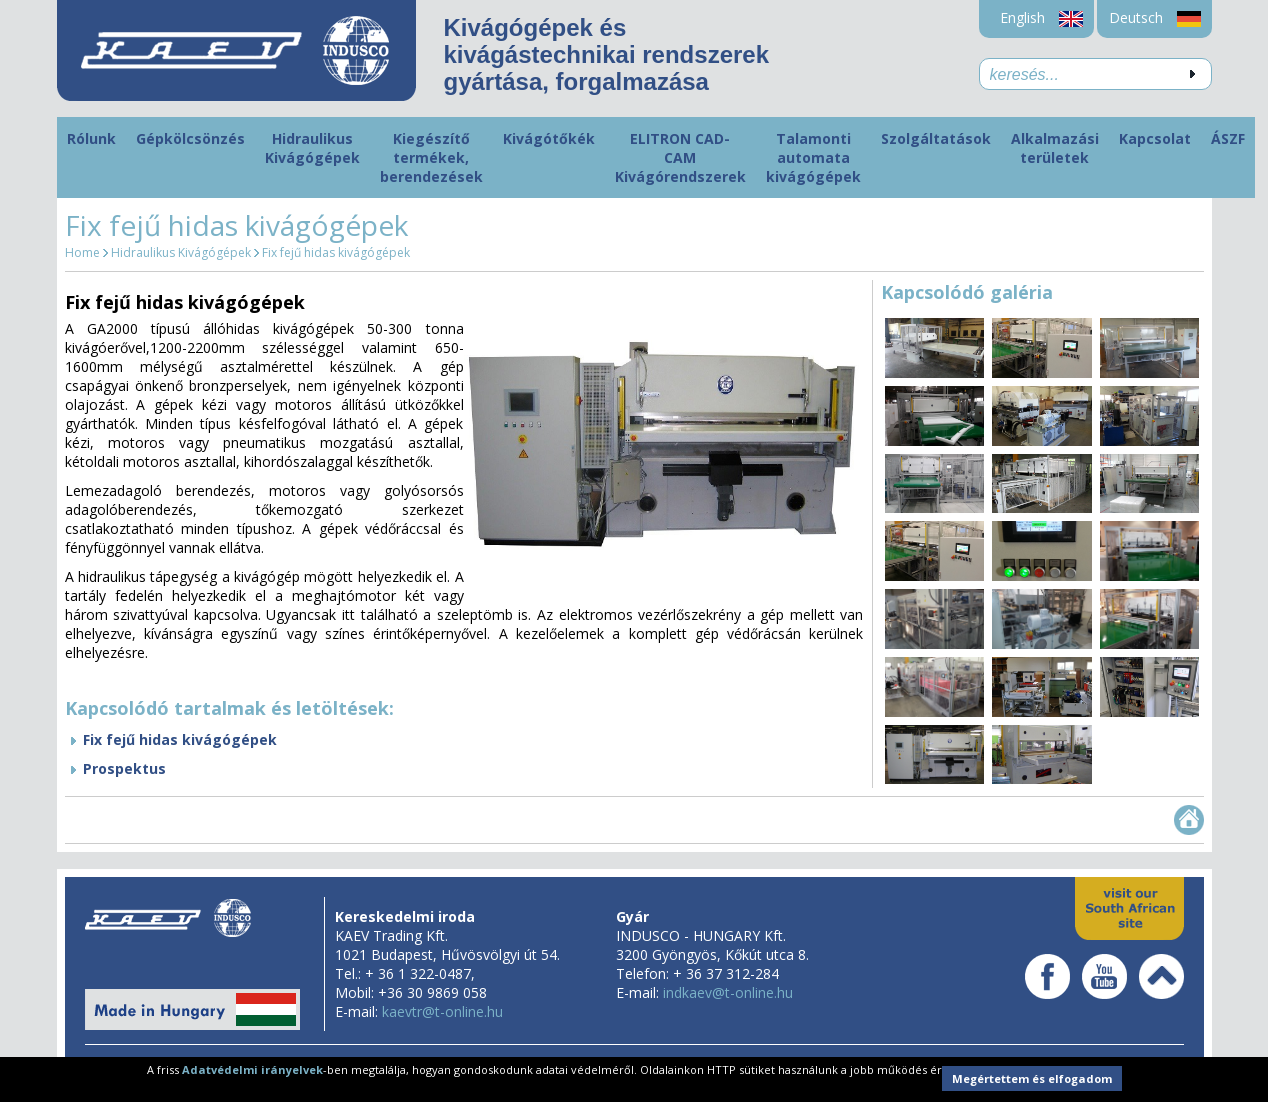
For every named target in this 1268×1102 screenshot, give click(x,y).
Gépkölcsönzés (190, 138)
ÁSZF (1228, 138)
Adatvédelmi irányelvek (252, 1069)
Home (82, 252)
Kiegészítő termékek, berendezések (431, 157)
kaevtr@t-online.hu (442, 1011)
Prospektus (124, 768)
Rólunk (91, 138)
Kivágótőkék (549, 138)
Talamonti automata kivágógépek (813, 157)
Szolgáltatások (936, 138)
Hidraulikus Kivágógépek (312, 148)
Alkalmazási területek (1055, 148)
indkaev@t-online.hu (728, 992)
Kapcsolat (1155, 138)
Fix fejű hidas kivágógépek (336, 252)
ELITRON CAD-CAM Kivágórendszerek (680, 157)
